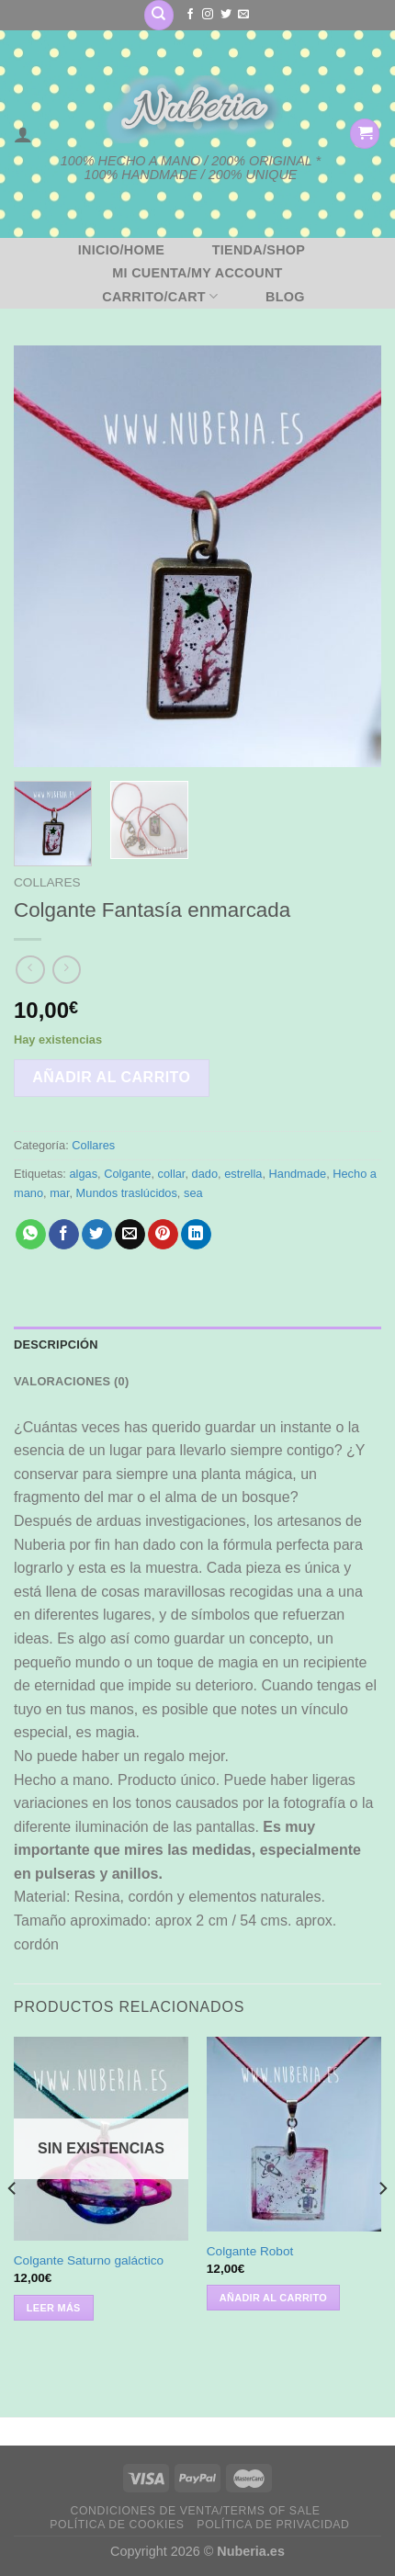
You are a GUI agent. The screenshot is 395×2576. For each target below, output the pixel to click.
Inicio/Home (121, 250)
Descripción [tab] (56, 1344)
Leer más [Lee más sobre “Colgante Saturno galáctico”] (54, 2307)
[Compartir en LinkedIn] (196, 1234)
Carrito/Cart (160, 296)
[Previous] (13, 2224)
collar (172, 1174)
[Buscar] (159, 15)
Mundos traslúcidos (126, 1193)
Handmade (298, 1174)
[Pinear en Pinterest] (163, 1234)
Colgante (127, 1174)
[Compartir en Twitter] (97, 1234)
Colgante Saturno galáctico (89, 2260)
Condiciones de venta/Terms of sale (196, 2510)
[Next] (382, 2224)
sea (193, 1193)
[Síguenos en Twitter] (225, 14)
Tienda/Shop (259, 250)
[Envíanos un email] (243, 14)
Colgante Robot (250, 2251)
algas (83, 1174)
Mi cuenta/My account (197, 273)
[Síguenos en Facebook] (190, 14)
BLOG (285, 296)
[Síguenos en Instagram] (207, 14)
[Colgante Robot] (294, 2134)
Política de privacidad (273, 2524)
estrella (243, 1174)
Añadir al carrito (111, 1077)
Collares (47, 882)
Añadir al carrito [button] (273, 2297)
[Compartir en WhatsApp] (31, 1234)
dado (205, 1174)
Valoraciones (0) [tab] (71, 1381)
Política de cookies (117, 2524)
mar (59, 1193)
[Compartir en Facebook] (64, 1234)
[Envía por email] (130, 1234)
